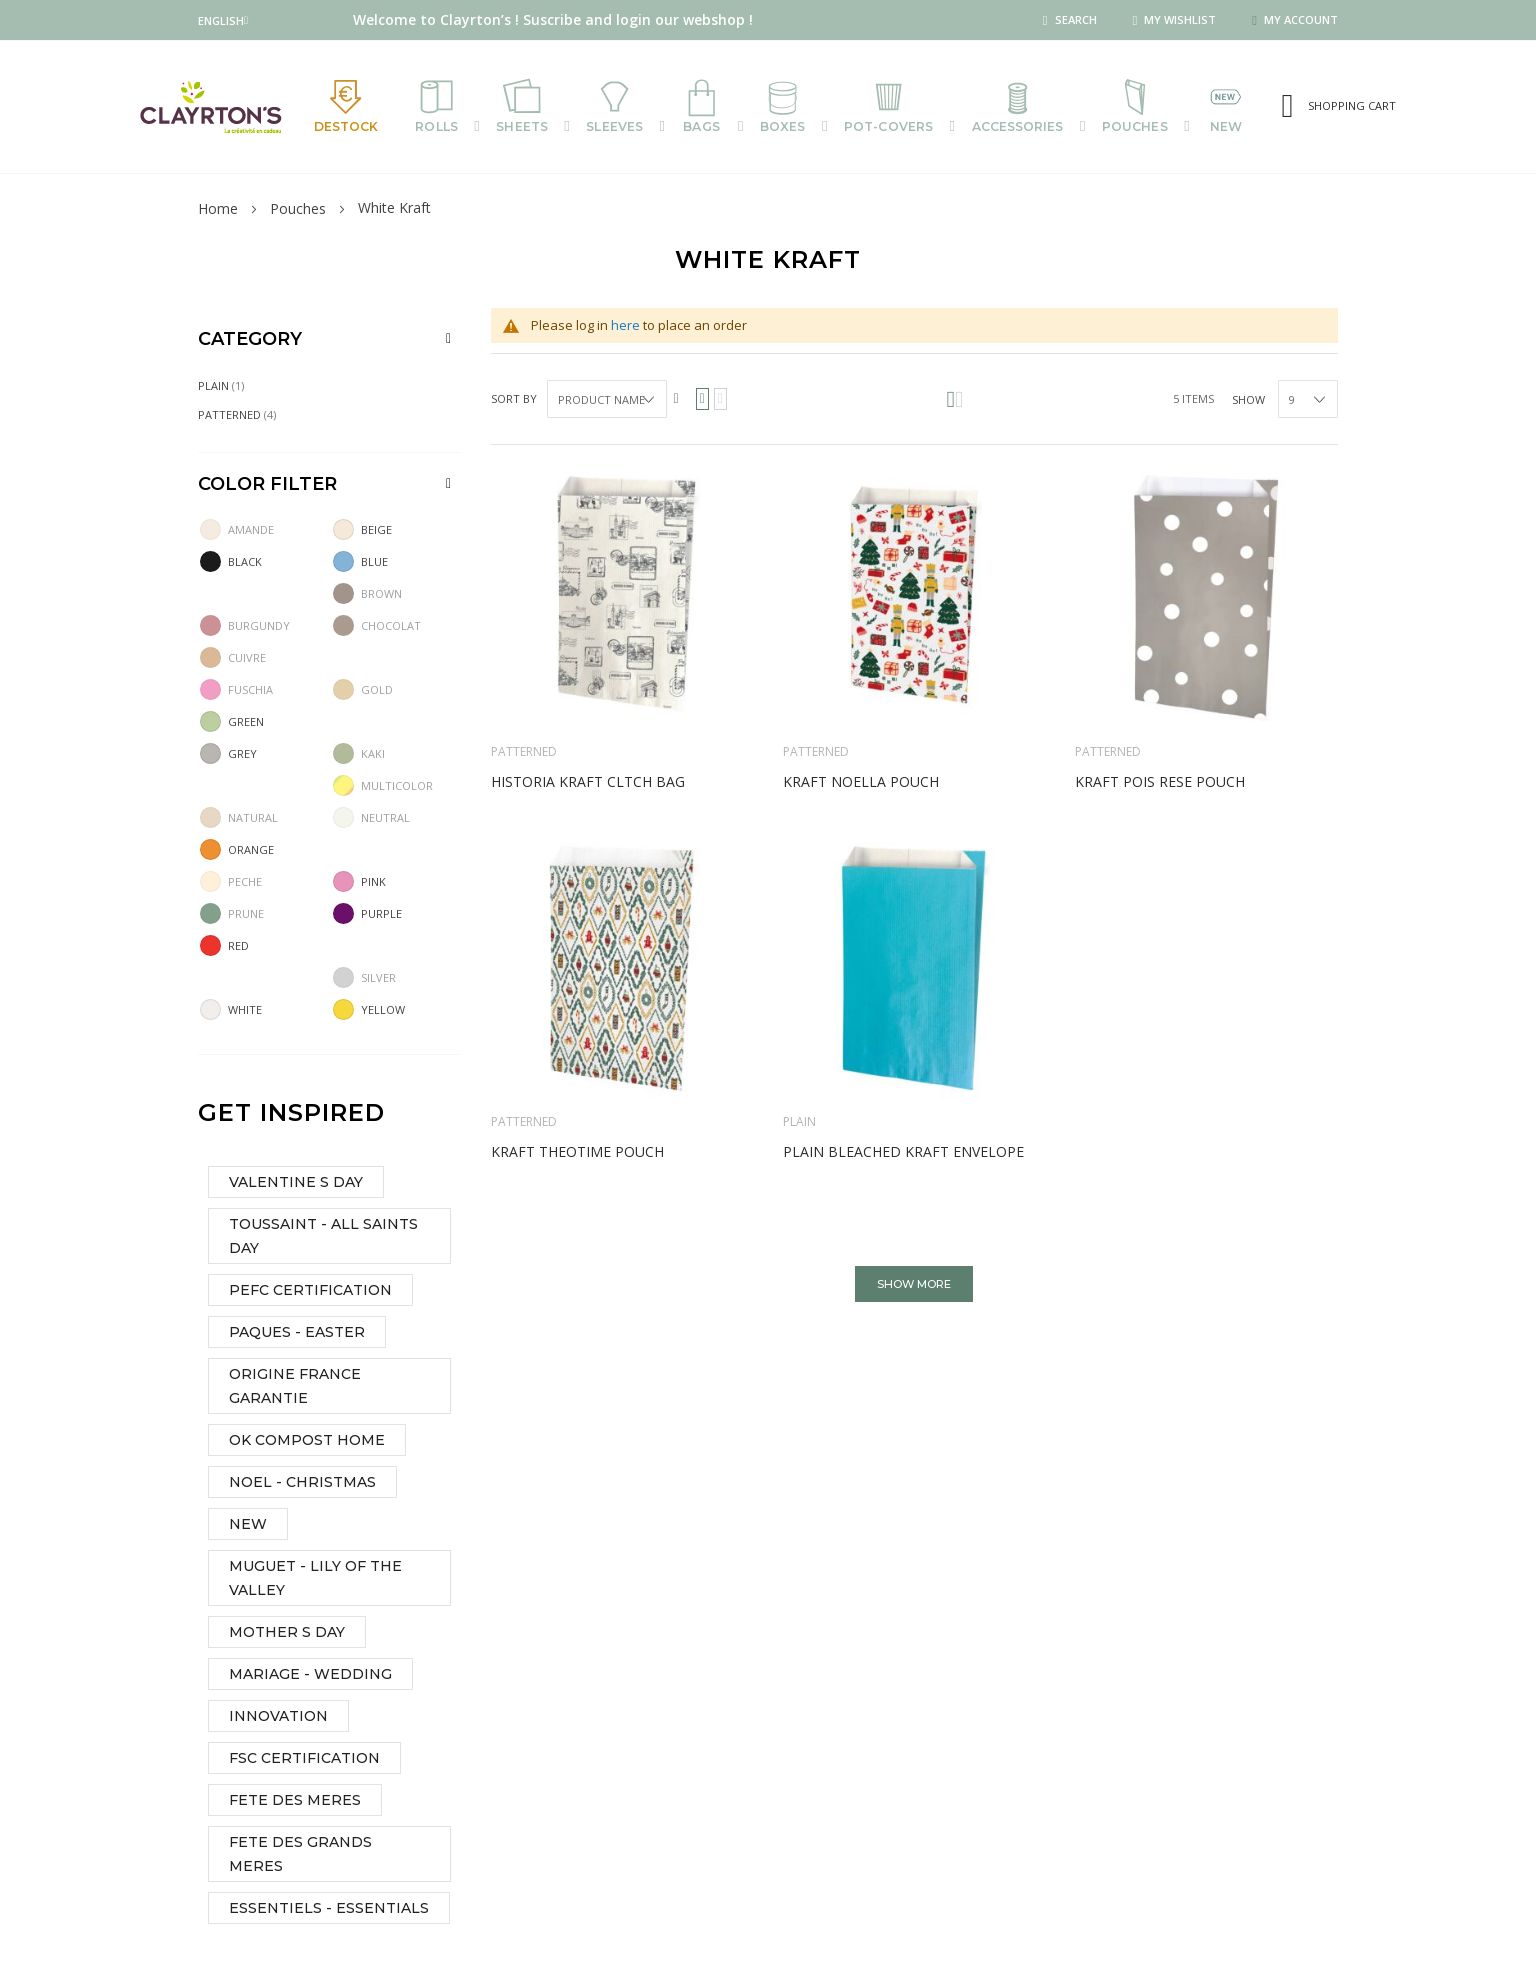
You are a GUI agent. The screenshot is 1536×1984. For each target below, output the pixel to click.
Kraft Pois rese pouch (1160, 783)
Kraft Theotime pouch (577, 1153)
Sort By (514, 400)
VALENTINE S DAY (296, 1184)
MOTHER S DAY (287, 1634)
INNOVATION (278, 1718)
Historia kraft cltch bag (588, 783)
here (625, 327)
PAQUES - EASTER (297, 1334)
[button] (223, 20)
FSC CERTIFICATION (304, 1760)
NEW (248, 1526)
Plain (799, 1123)
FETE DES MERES (295, 1802)
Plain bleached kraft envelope (903, 1153)
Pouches (298, 210)
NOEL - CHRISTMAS (302, 1484)
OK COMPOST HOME (307, 1442)
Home (218, 210)
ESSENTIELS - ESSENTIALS (329, 1910)
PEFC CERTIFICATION (310, 1292)
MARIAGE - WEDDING (310, 1676)
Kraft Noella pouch (861, 783)
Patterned (524, 753)
